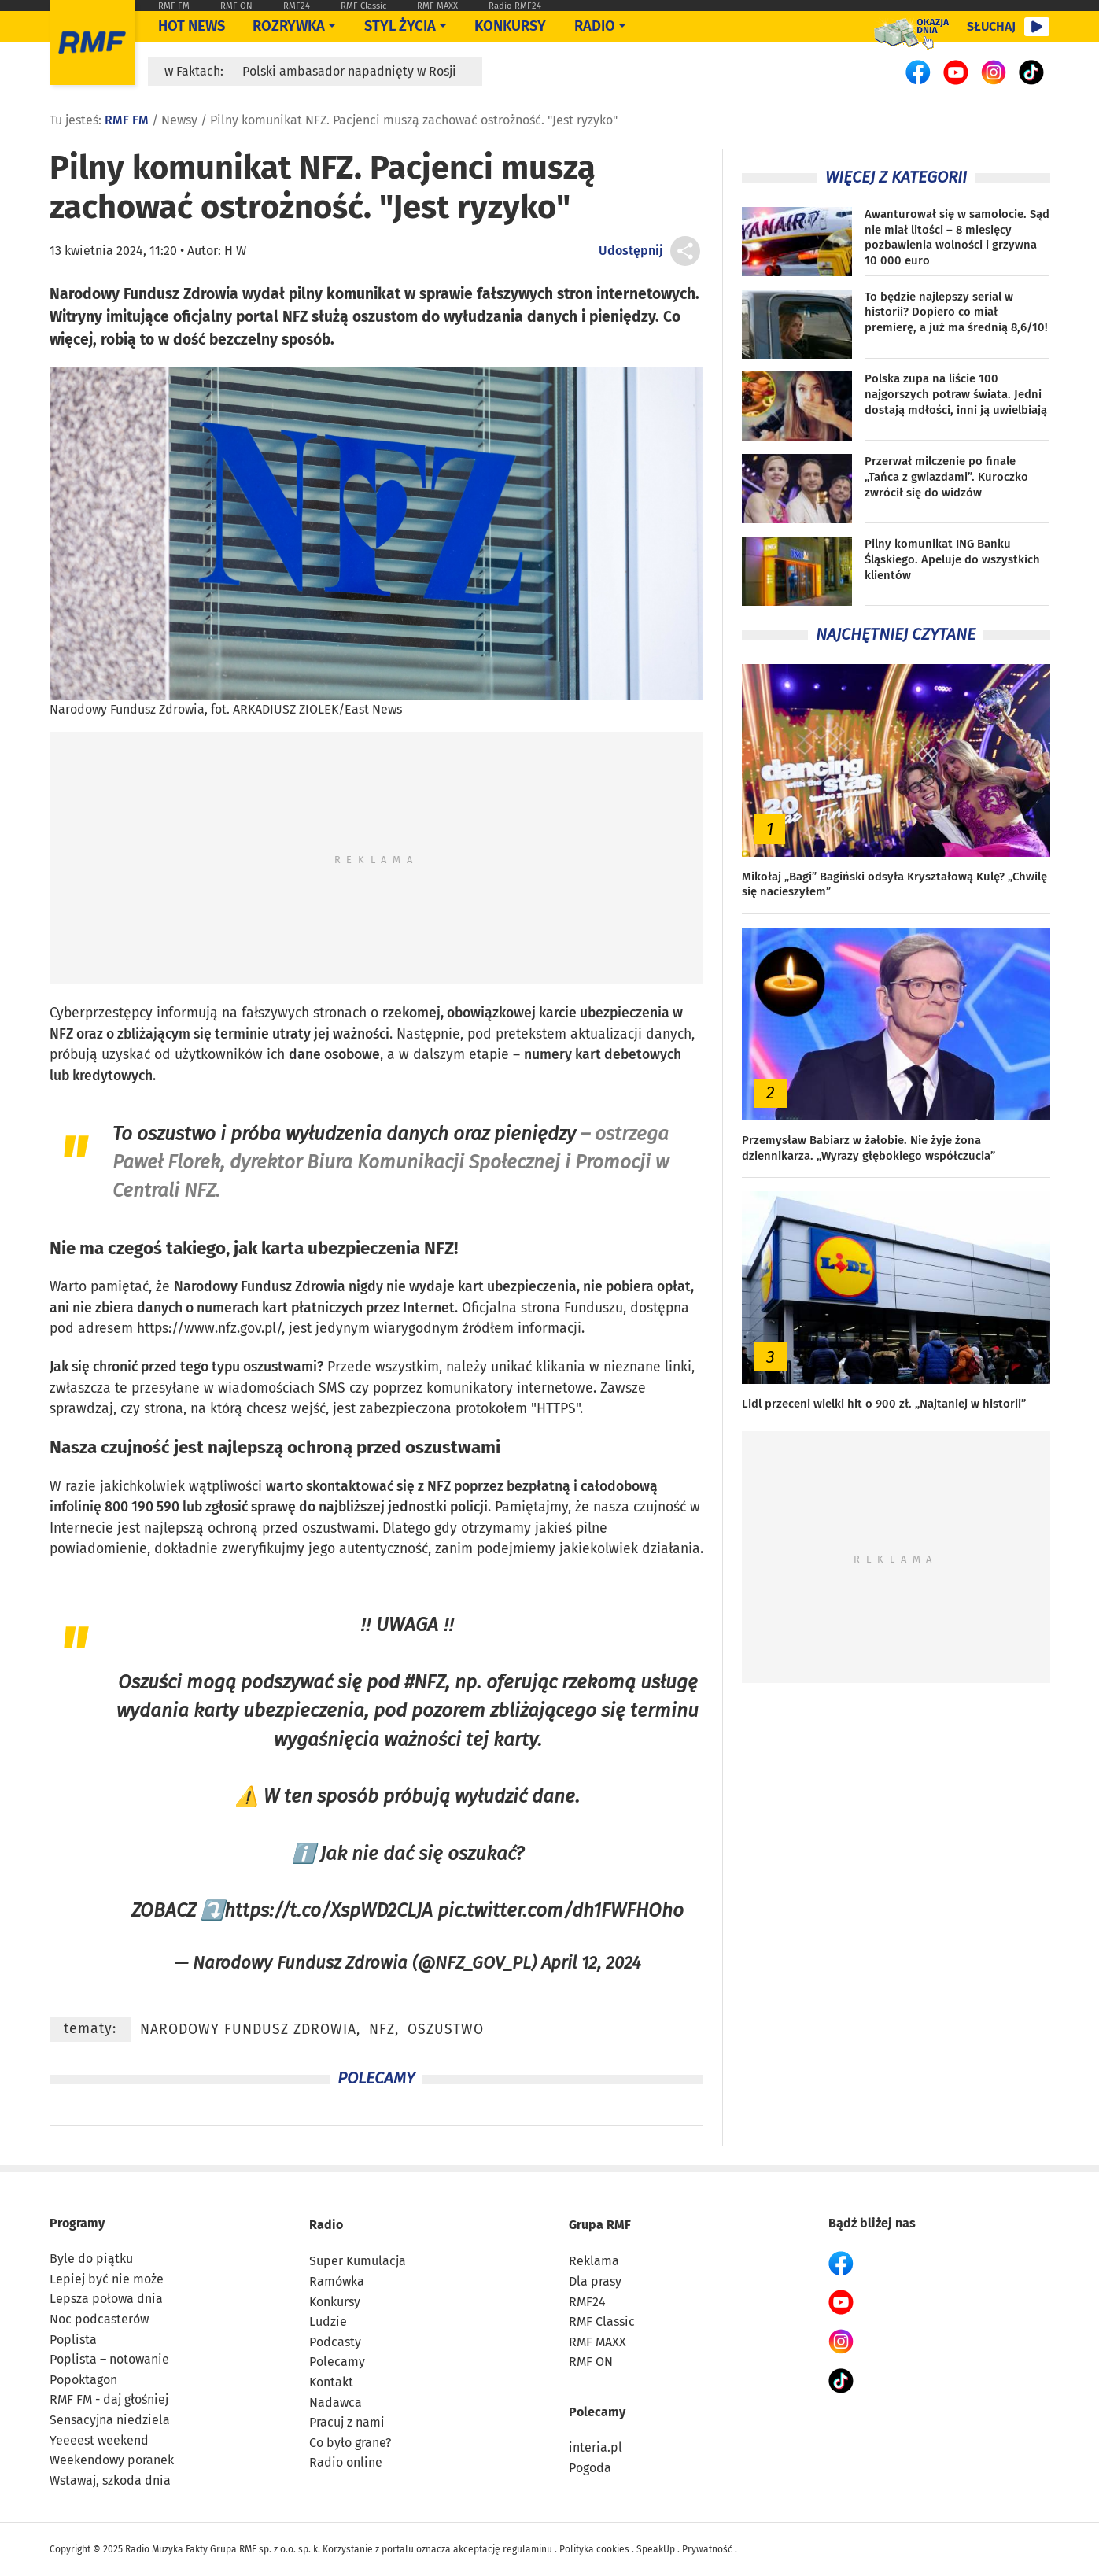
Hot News (191, 26)
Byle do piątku (91, 2258)
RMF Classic (363, 6)
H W (235, 250)
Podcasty (335, 2341)
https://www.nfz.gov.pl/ (209, 1328)
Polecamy (337, 2361)
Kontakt (331, 2382)
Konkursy (510, 26)
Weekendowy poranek (112, 2459)
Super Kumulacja (357, 2260)
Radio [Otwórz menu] (594, 26)
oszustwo (176, 1133)
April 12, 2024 (591, 1962)
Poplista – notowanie (109, 2359)
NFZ (61, 1034)
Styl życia (400, 26)
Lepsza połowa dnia (106, 2298)
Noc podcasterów (99, 2319)
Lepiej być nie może (107, 2279)
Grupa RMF (600, 2224)
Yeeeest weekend (99, 2440)
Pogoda (590, 2467)
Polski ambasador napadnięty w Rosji (349, 71)
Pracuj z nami (347, 2422)
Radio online (345, 2462)
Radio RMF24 (515, 6)
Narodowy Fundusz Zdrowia (259, 1287)
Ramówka (336, 2281)
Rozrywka (289, 26)
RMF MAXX (437, 6)
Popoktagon (83, 2379)
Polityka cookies (594, 2549)
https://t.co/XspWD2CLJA (328, 1910)
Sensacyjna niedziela (110, 2419)
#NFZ (424, 1681)
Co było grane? (350, 2442)
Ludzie (328, 2321)
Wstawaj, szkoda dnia (110, 2480)
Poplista (73, 2339)
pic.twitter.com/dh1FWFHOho (560, 1910)
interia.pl (595, 2447)
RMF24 (296, 6)
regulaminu (527, 2549)
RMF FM (174, 6)
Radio (326, 2224)
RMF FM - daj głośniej (109, 2399)
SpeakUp (655, 2549)
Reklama (594, 2260)
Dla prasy (595, 2281)
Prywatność (707, 2549)
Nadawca (335, 2402)
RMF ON (236, 6)
